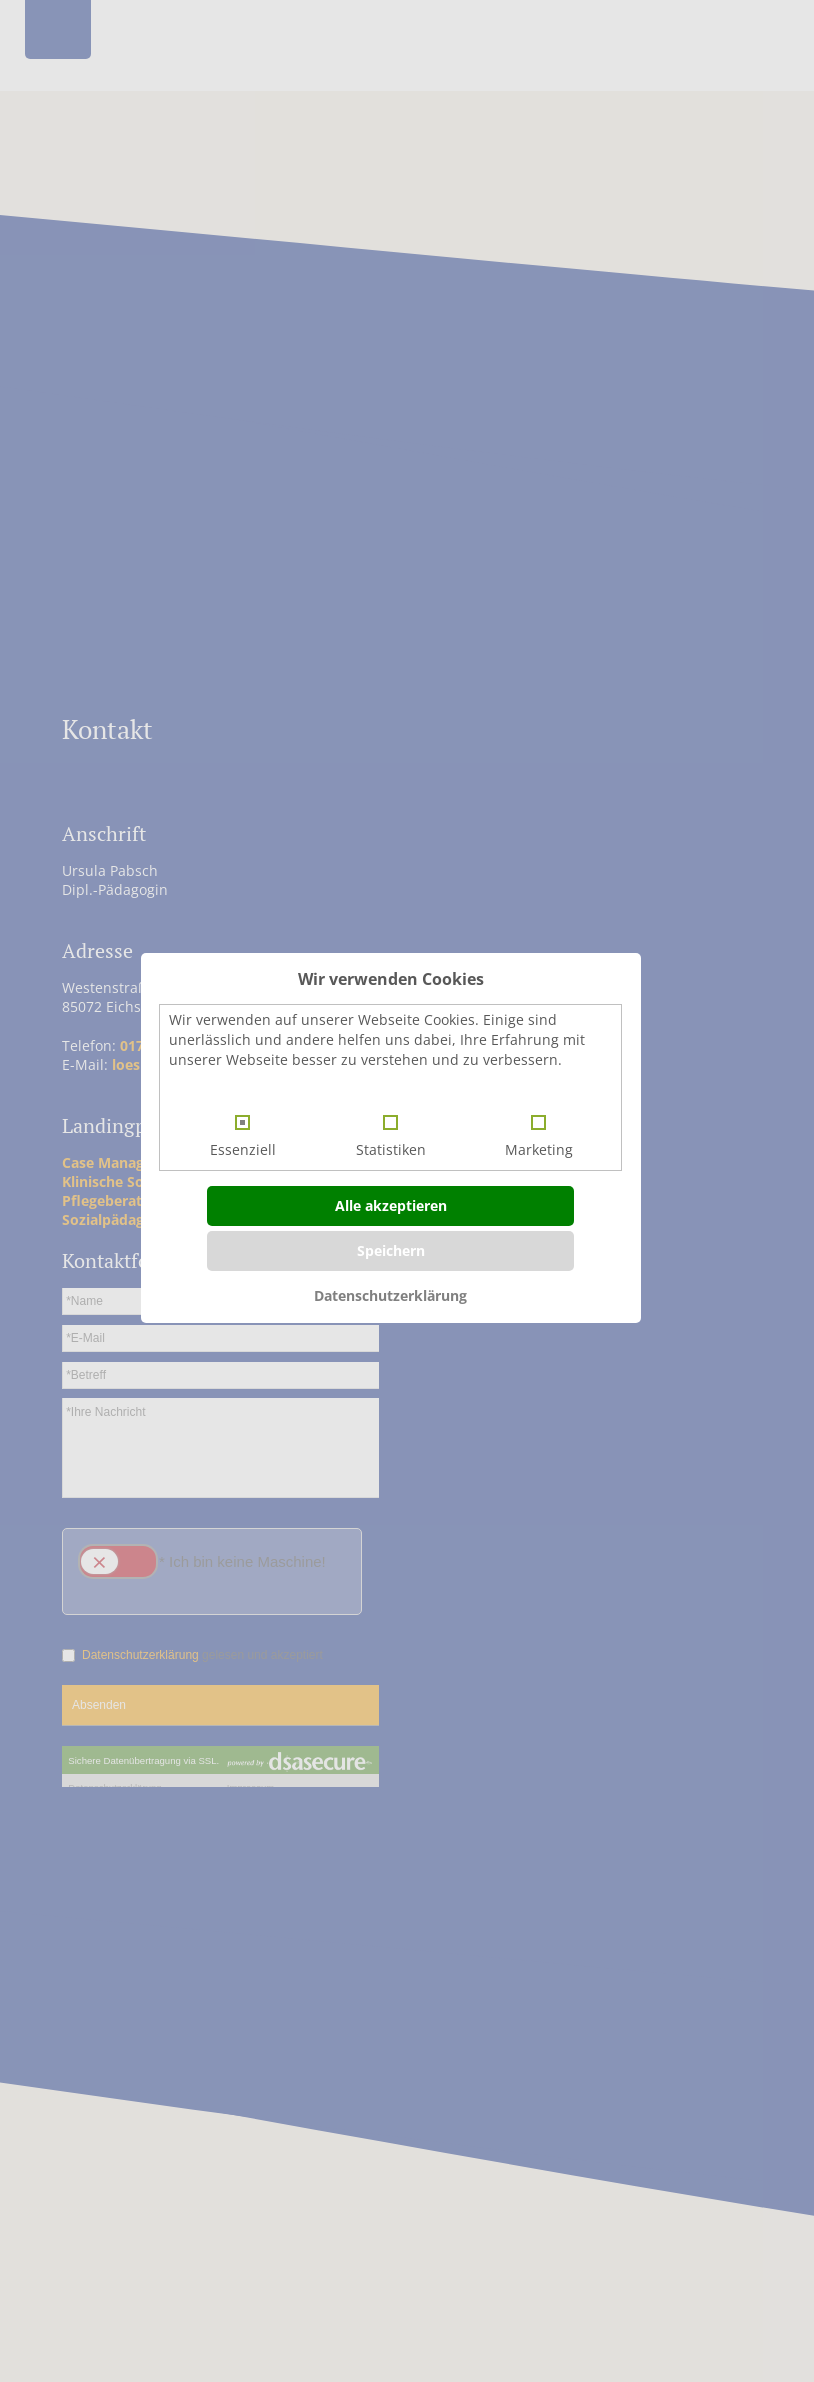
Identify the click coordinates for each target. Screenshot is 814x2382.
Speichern (391, 1250)
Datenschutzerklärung (390, 1295)
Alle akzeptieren (391, 1205)
